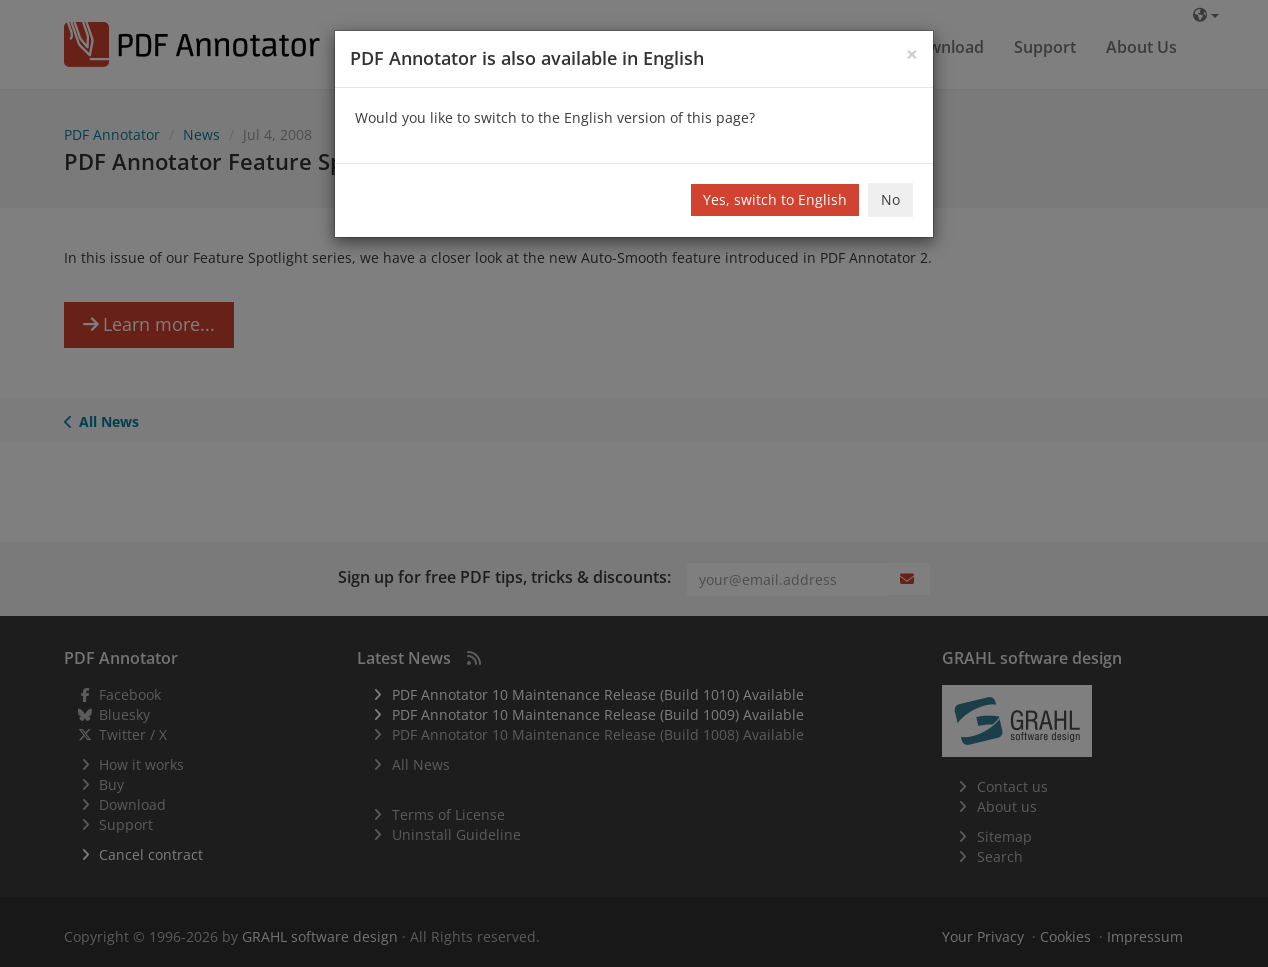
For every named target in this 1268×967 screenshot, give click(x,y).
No (890, 199)
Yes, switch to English (775, 199)
